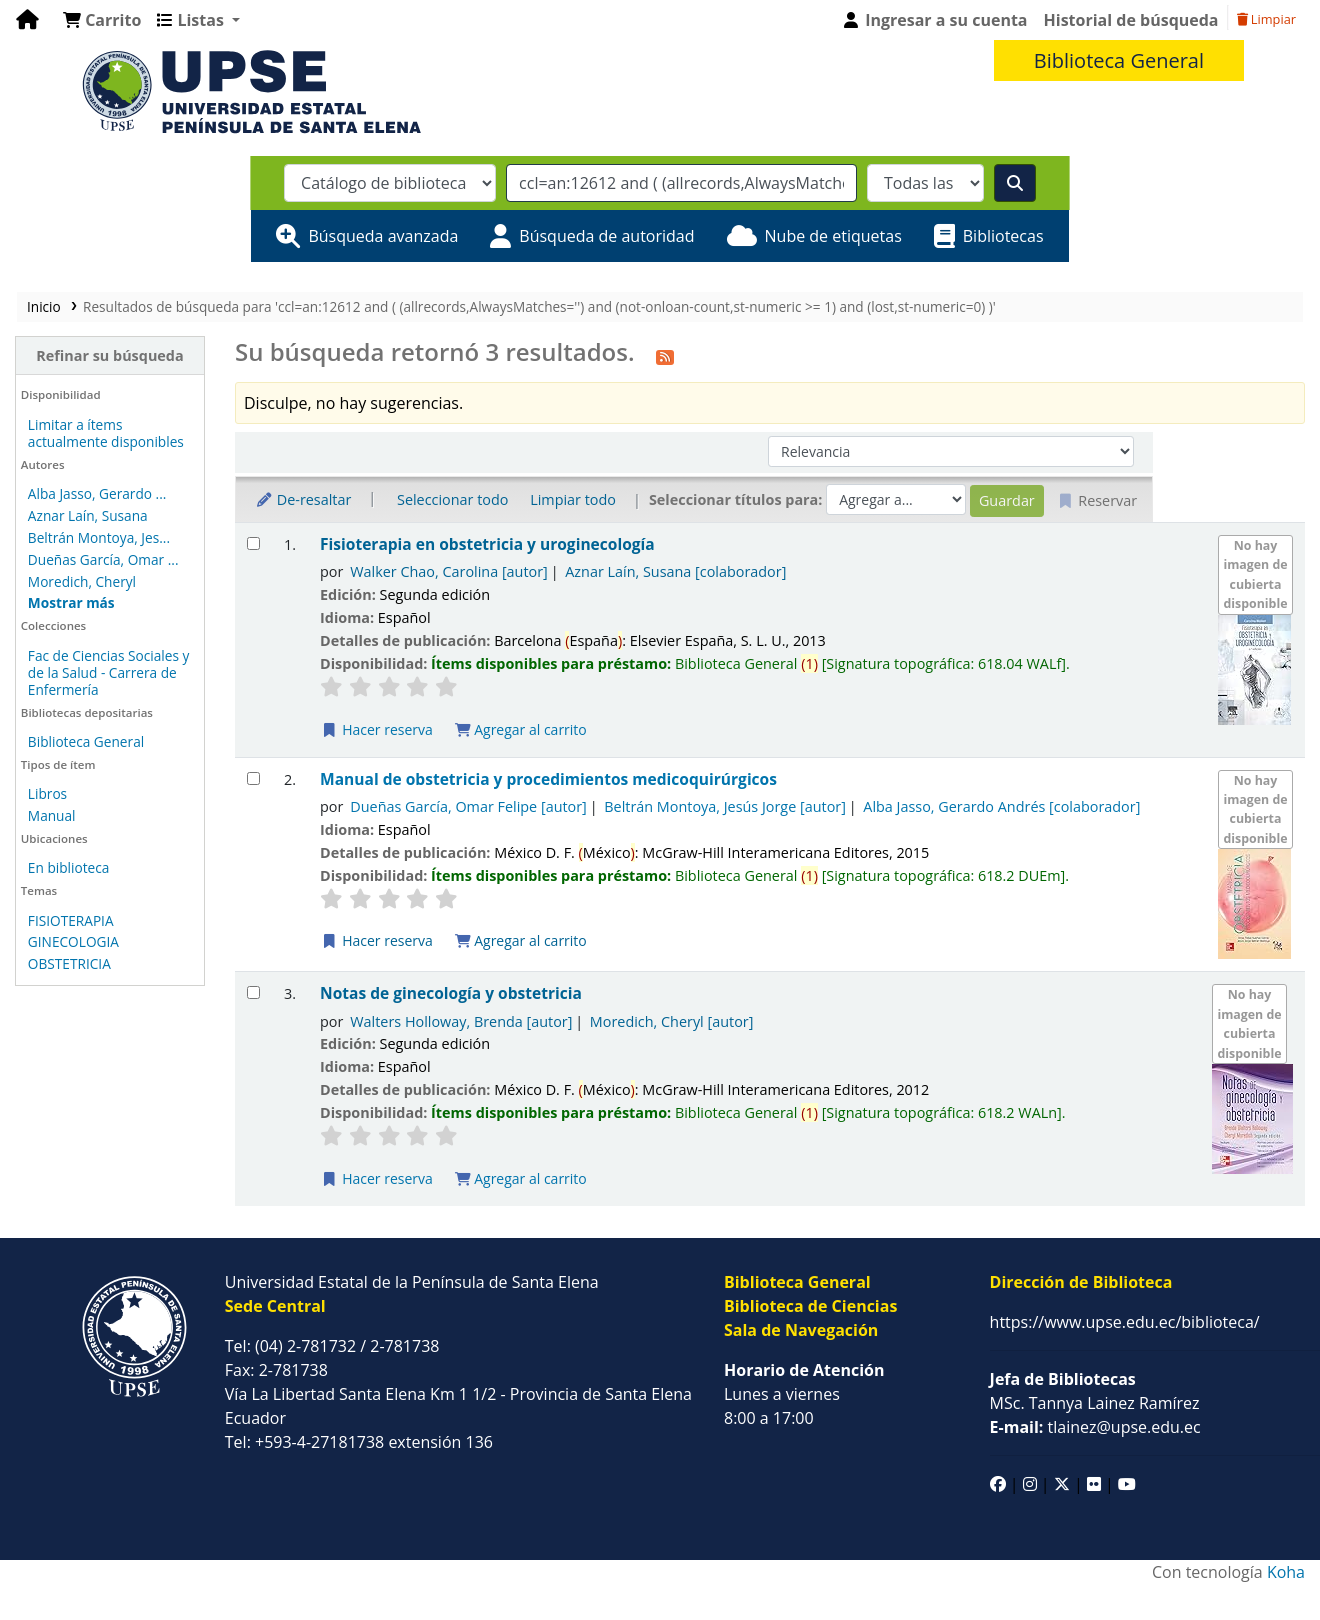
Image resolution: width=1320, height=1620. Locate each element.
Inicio (44, 306)
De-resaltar (303, 499)
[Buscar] (1015, 183)
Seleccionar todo (452, 499)
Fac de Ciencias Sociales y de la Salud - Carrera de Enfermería (109, 672)
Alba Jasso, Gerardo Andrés (1001, 806)
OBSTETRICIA (69, 963)
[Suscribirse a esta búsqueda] (665, 355)
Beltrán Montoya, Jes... (99, 537)
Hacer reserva (377, 729)
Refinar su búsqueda (109, 355)
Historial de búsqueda (1131, 20)
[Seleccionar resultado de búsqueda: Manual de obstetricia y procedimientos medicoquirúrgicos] (253, 778)
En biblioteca (69, 867)
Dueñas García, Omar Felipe (468, 806)
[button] (102, 20)
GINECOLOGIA (73, 941)
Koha (1286, 1572)
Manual (52, 815)
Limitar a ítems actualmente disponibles (106, 433)
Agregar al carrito (521, 729)
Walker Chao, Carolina (449, 571)
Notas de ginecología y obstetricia (451, 993)
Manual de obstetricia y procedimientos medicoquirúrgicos (548, 779)
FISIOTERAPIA (71, 920)
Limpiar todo (573, 499)
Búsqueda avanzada (383, 236)
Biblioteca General (86, 741)
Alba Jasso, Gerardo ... (97, 493)
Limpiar (1266, 19)
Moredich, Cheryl (82, 581)
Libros (47, 793)
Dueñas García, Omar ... (103, 559)
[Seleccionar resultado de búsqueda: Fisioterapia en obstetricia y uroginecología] (253, 543)
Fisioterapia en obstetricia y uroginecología (487, 544)
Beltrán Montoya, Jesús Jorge (725, 806)
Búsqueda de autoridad (606, 236)
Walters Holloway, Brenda (461, 1021)
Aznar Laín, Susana (88, 515)
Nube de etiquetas (833, 236)
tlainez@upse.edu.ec (1095, 1427)
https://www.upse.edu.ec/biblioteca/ (1125, 1322)
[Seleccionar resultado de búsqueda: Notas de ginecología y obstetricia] (253, 992)
